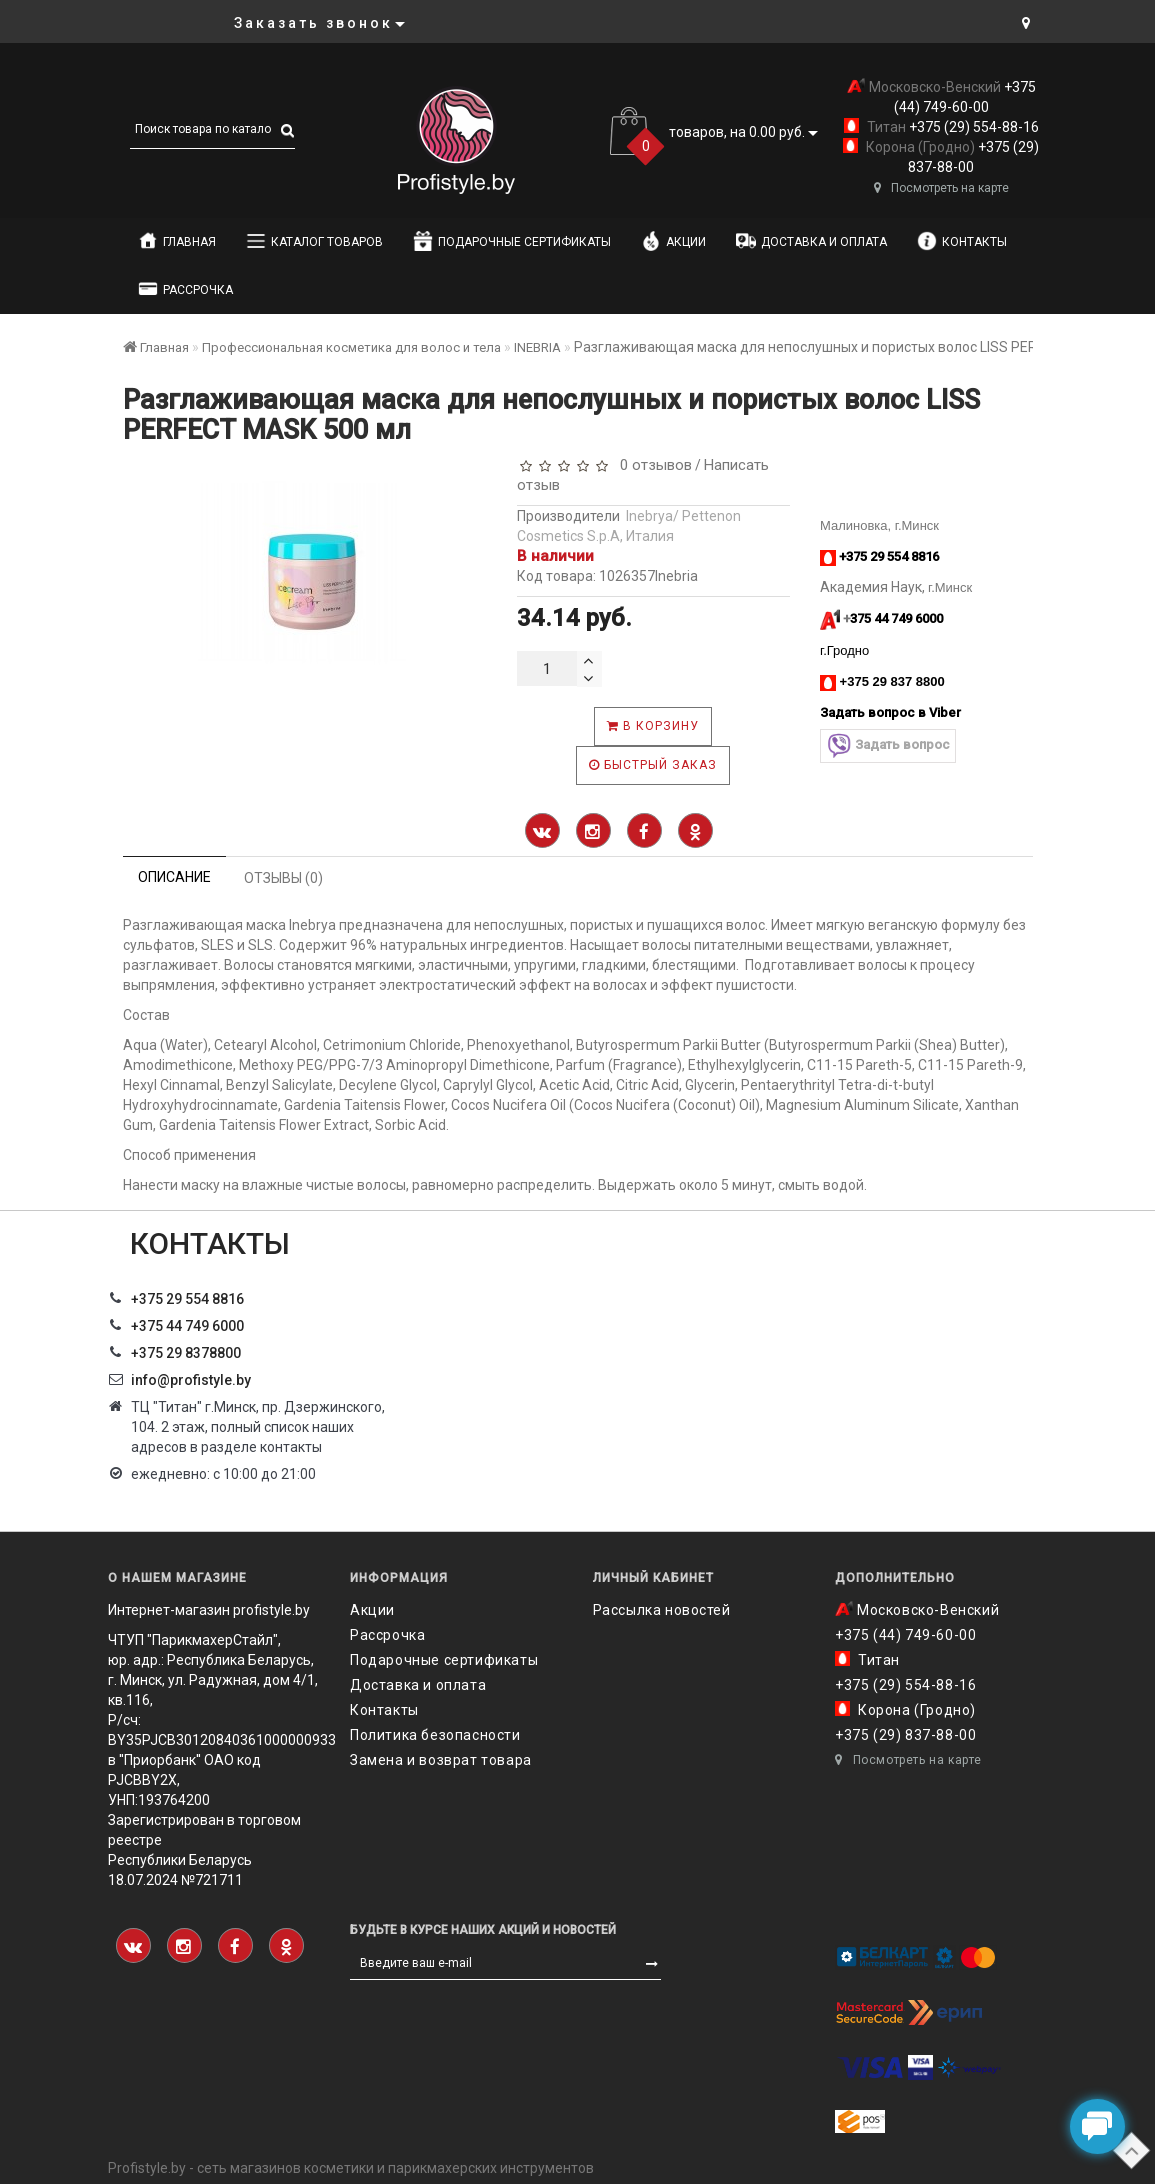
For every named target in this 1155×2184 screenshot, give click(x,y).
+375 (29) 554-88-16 (972, 127)
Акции (673, 241)
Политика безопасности (435, 1735)
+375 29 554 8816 (187, 1299)
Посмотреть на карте (941, 188)
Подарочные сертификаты (512, 241)
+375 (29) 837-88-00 (905, 1735)
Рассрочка (185, 289)
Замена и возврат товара (441, 1760)
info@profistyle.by (191, 1380)
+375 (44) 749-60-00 (905, 1635)
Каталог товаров (314, 241)
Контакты (962, 241)
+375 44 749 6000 (187, 1326)
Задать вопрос (888, 745)
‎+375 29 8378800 (186, 1353)
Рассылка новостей (662, 1610)
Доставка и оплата (811, 241)
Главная (177, 241)
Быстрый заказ (653, 765)
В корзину (653, 726)
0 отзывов (652, 465)
